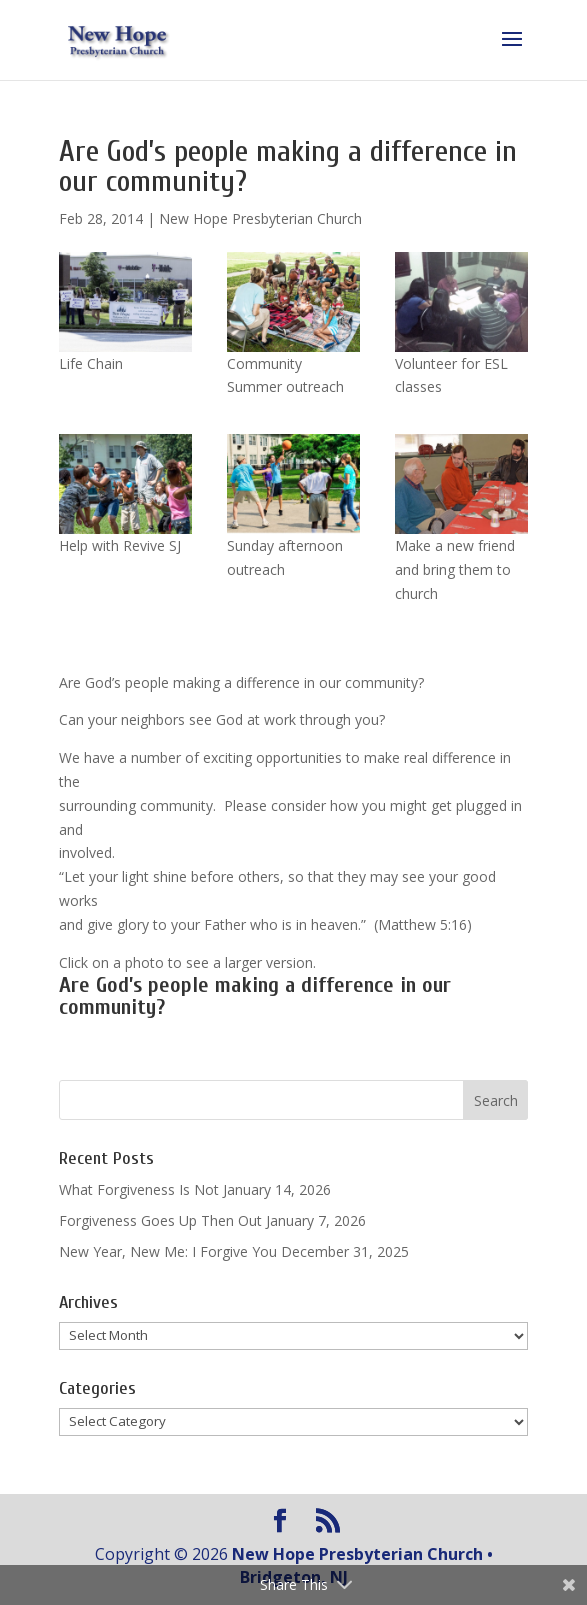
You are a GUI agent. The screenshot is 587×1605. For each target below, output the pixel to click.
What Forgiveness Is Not (139, 1189)
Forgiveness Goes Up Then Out (160, 1220)
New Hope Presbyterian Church (260, 218)
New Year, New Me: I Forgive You (168, 1251)
